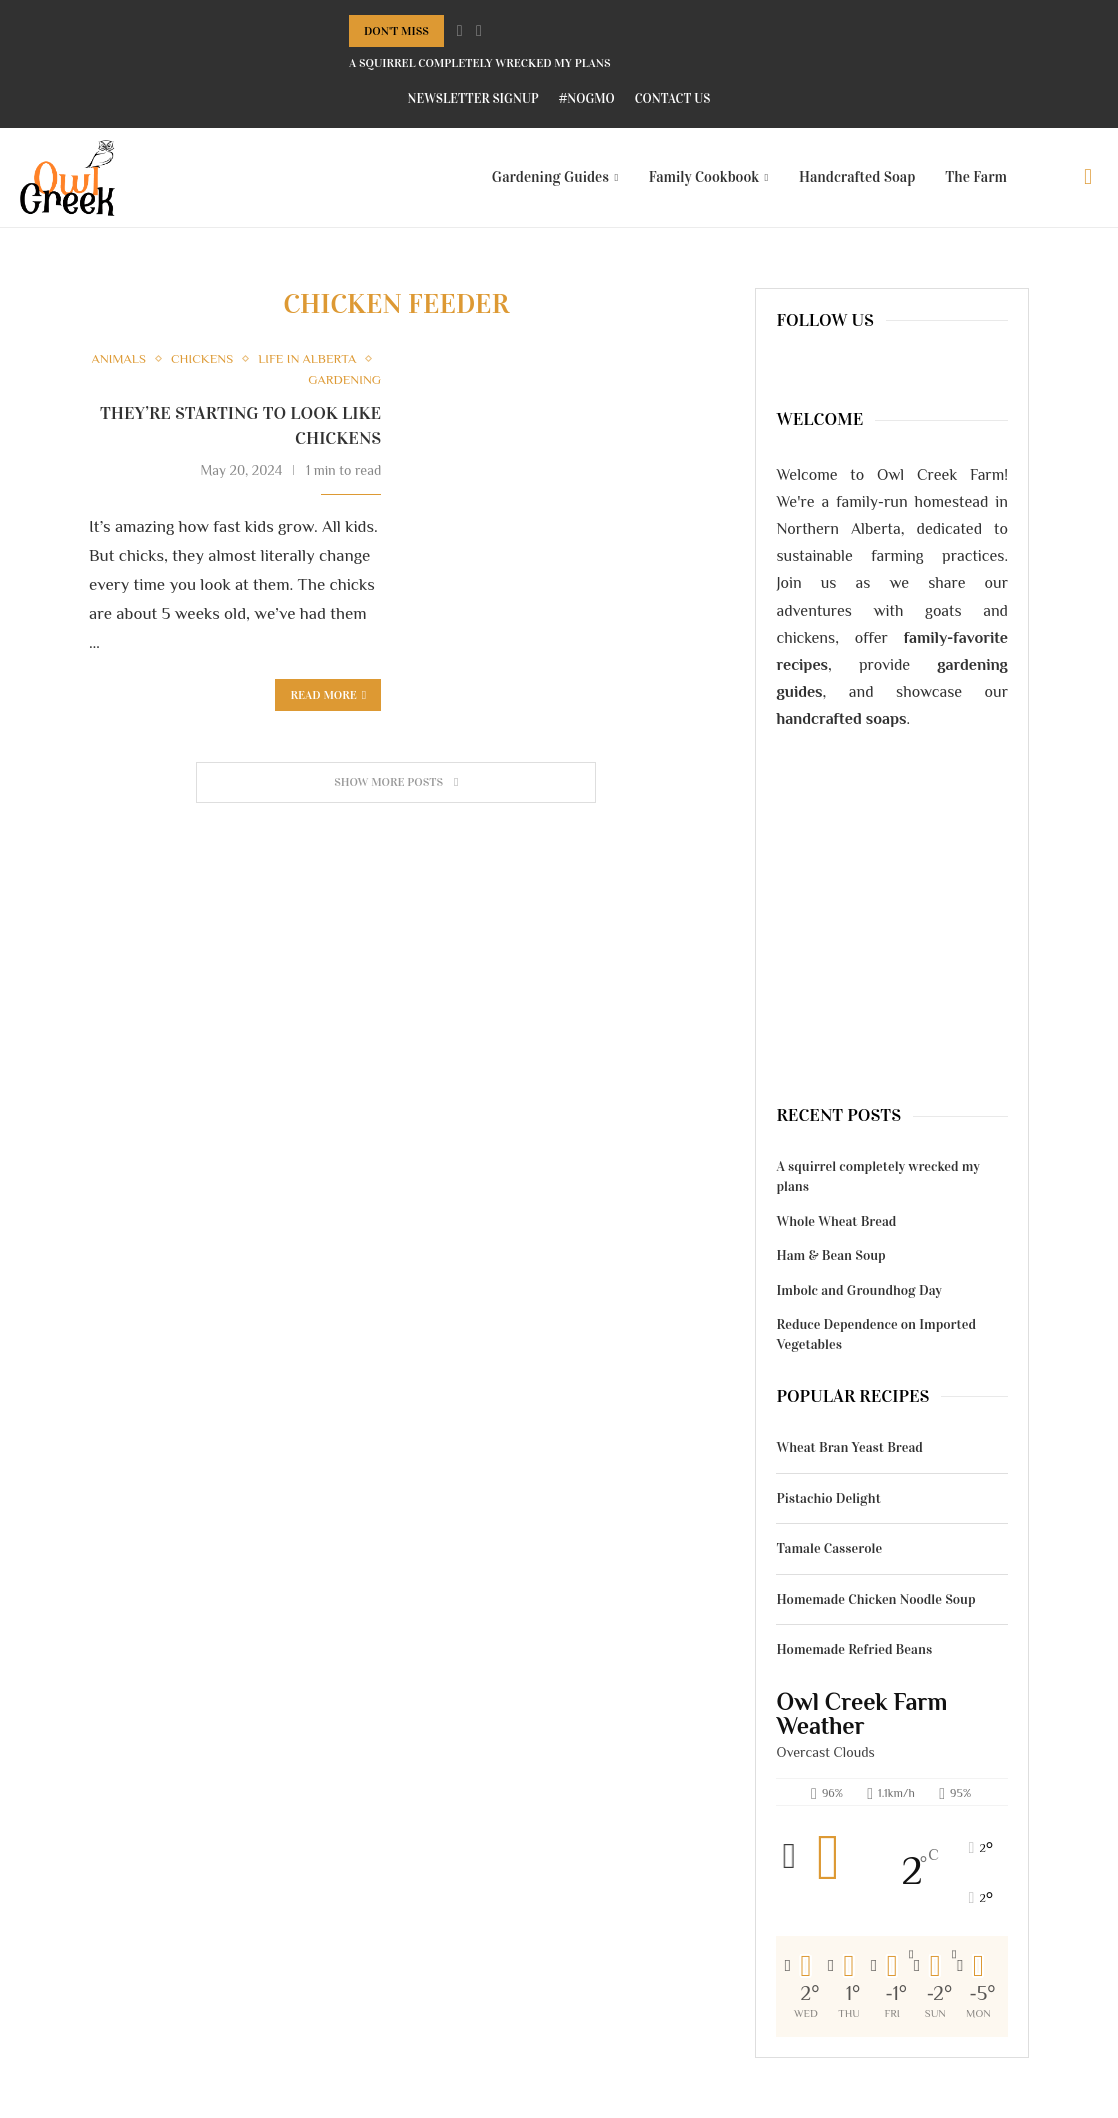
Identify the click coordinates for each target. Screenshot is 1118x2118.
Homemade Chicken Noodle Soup (875, 1599)
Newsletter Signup (473, 99)
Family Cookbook (704, 177)
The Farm (976, 177)
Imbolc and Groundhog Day (858, 1290)
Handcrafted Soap (857, 177)
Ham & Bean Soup (830, 1255)
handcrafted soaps (841, 719)
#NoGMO (587, 99)
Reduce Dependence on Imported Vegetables (876, 1334)
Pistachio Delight (828, 1498)
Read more (328, 695)
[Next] (479, 31)
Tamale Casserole (829, 1548)
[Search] (1088, 177)
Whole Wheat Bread (836, 1221)
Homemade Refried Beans (854, 1649)
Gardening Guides (550, 177)
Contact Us (673, 99)
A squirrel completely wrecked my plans (480, 63)
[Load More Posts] (396, 782)
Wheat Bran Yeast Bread (849, 1447)
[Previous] (460, 31)
